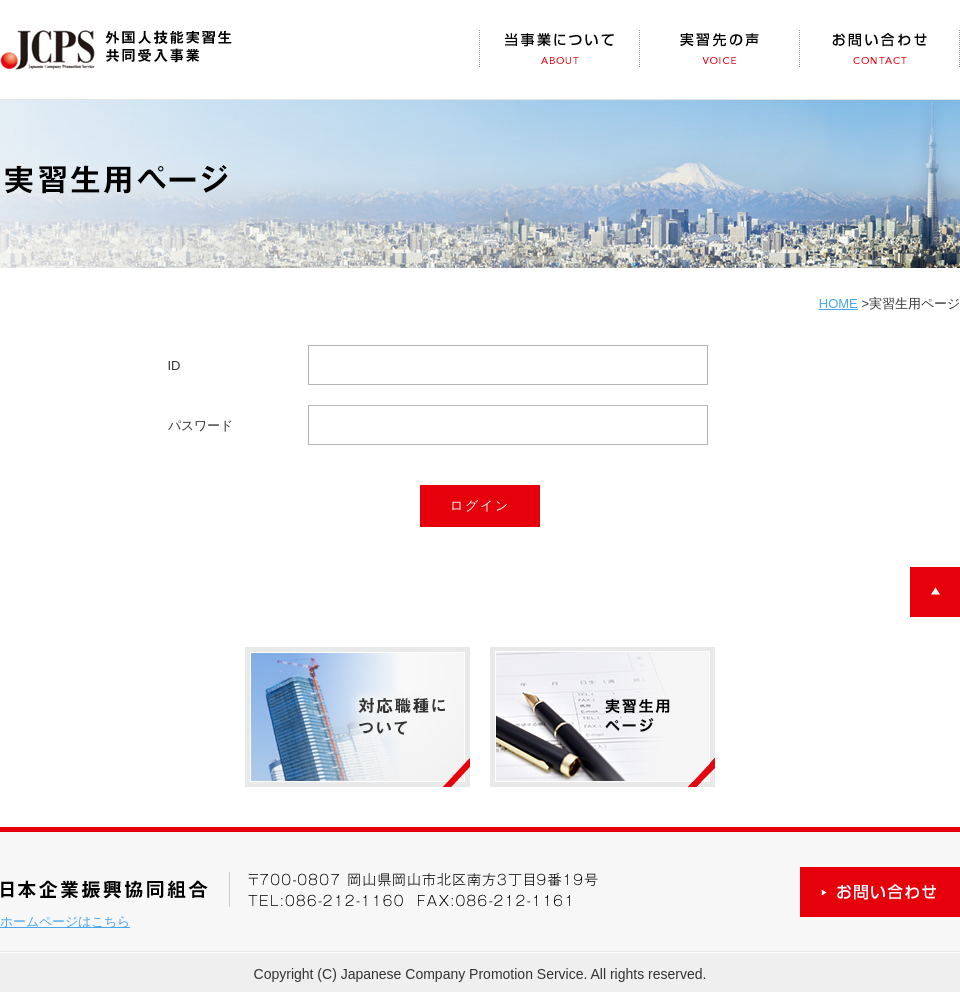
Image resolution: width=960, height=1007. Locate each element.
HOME (838, 303)
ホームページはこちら (65, 921)
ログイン (480, 505)
